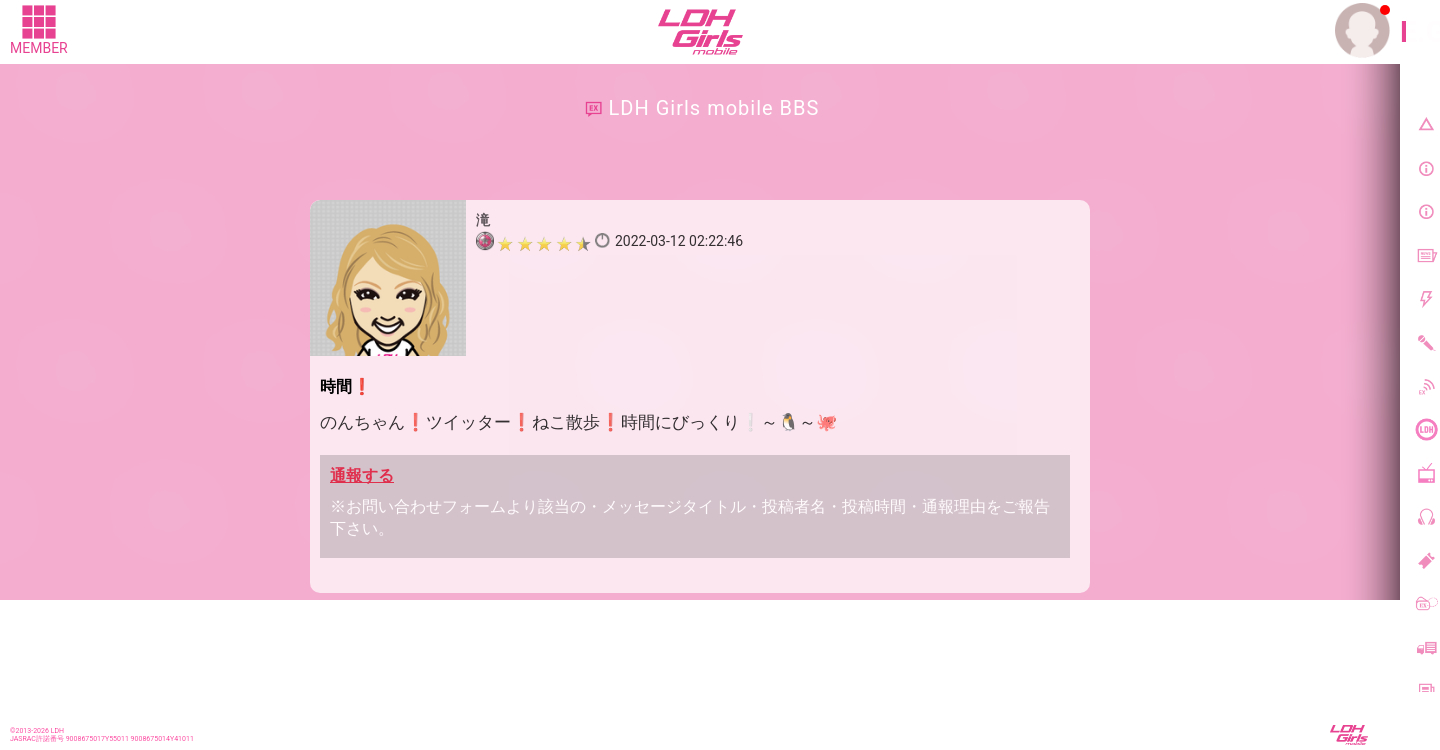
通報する (362, 475)
